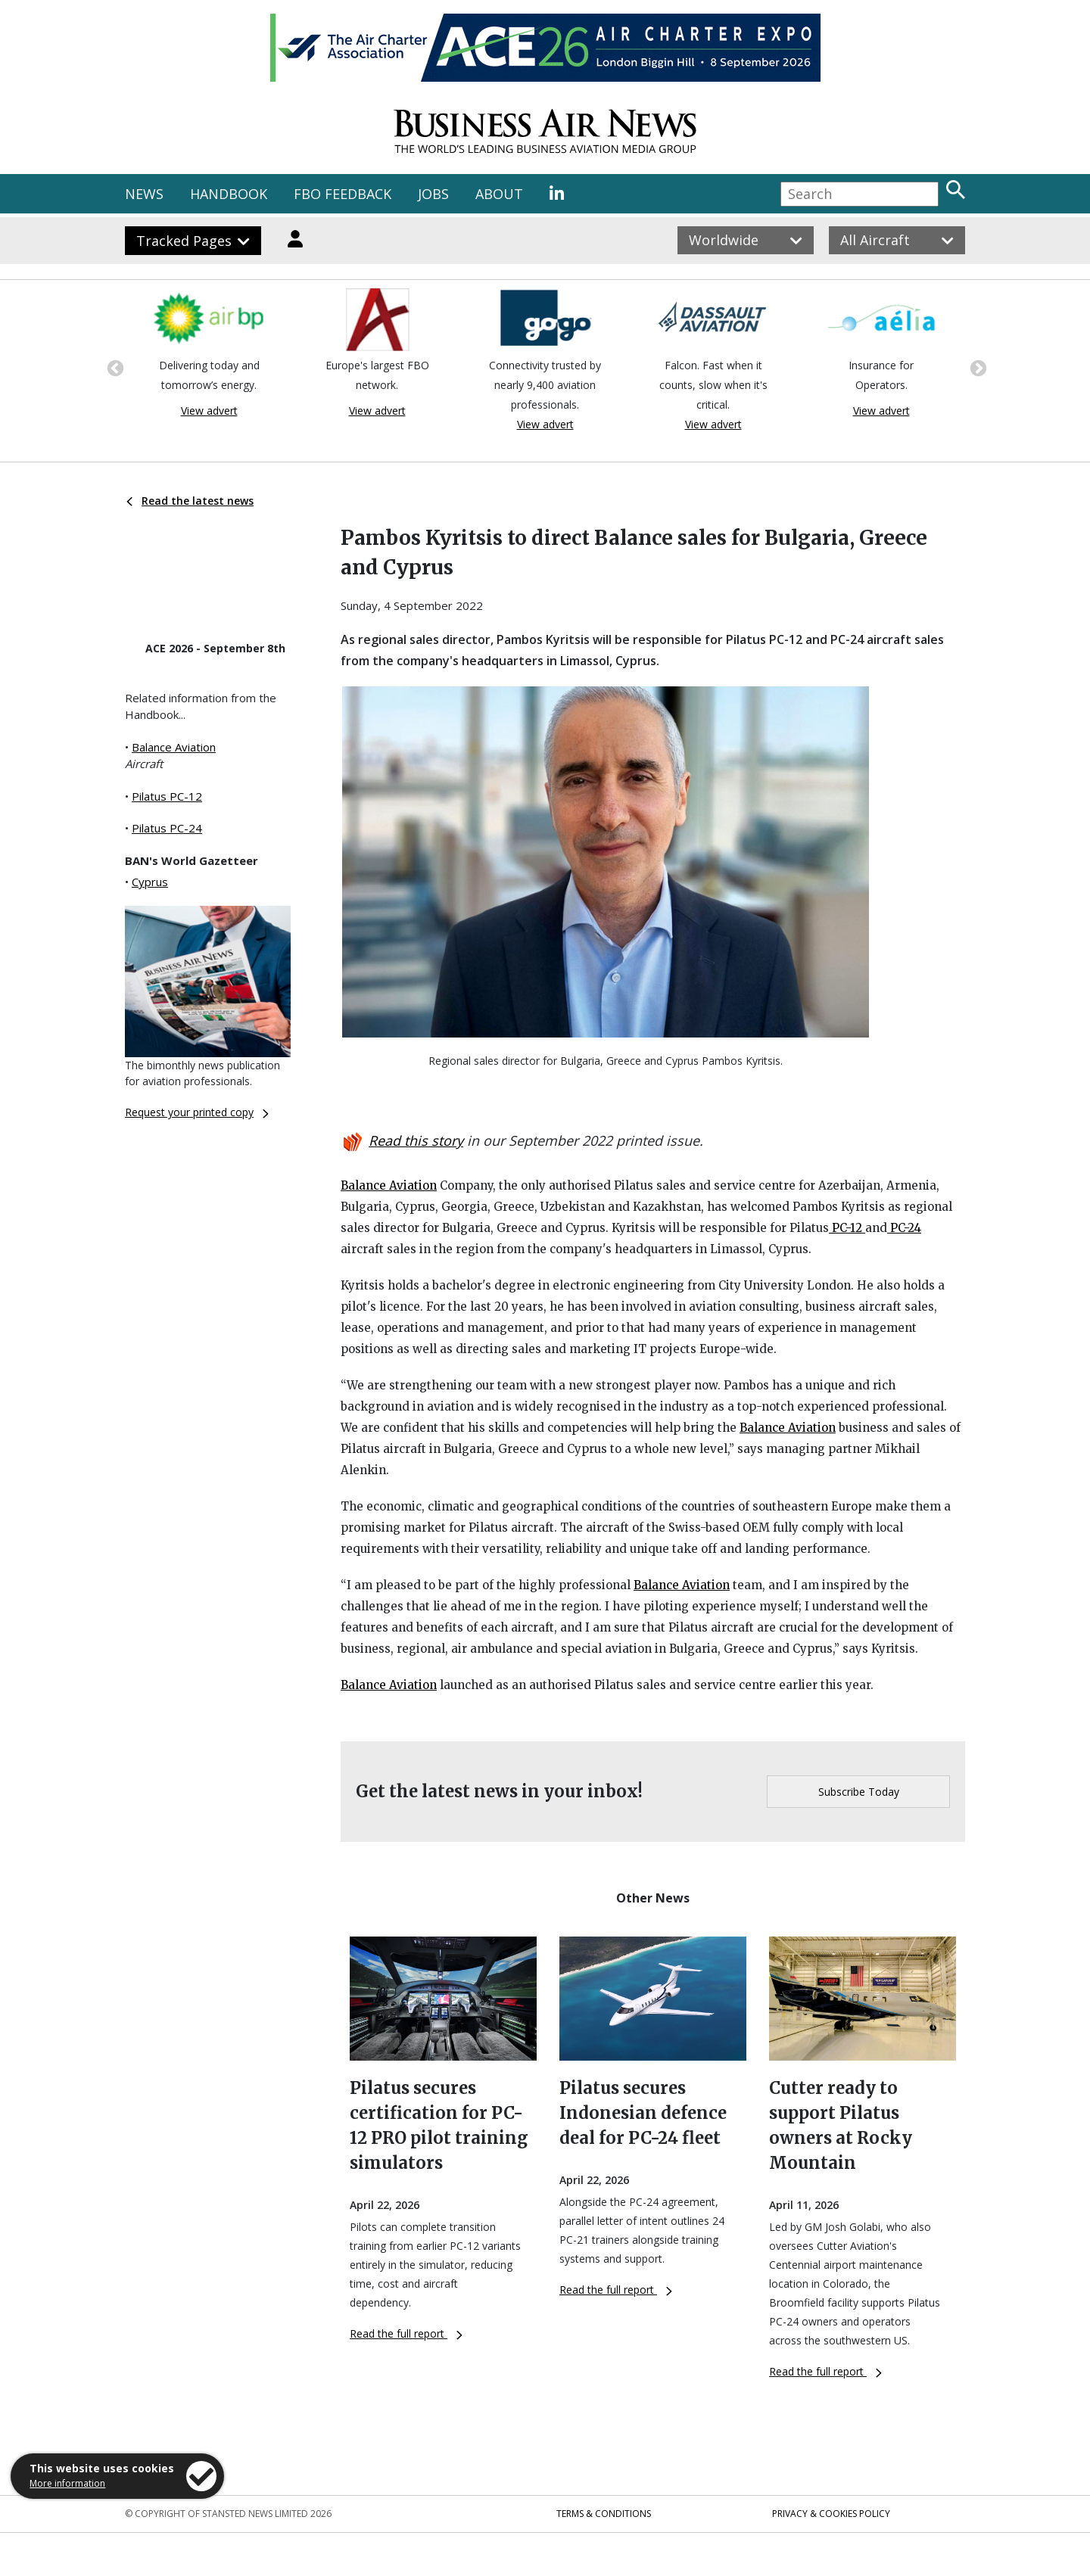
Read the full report (406, 2333)
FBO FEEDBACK (342, 194)
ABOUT (499, 194)
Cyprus (150, 881)
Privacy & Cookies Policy (831, 2513)
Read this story (416, 1140)
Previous (113, 367)
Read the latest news (190, 500)
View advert (209, 410)
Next (976, 367)
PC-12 (847, 1228)
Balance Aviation (174, 746)
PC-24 (904, 1228)
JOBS (433, 194)
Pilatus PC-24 (167, 827)
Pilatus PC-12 (167, 796)
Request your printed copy (197, 1112)
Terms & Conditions (603, 2513)
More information (67, 2483)
